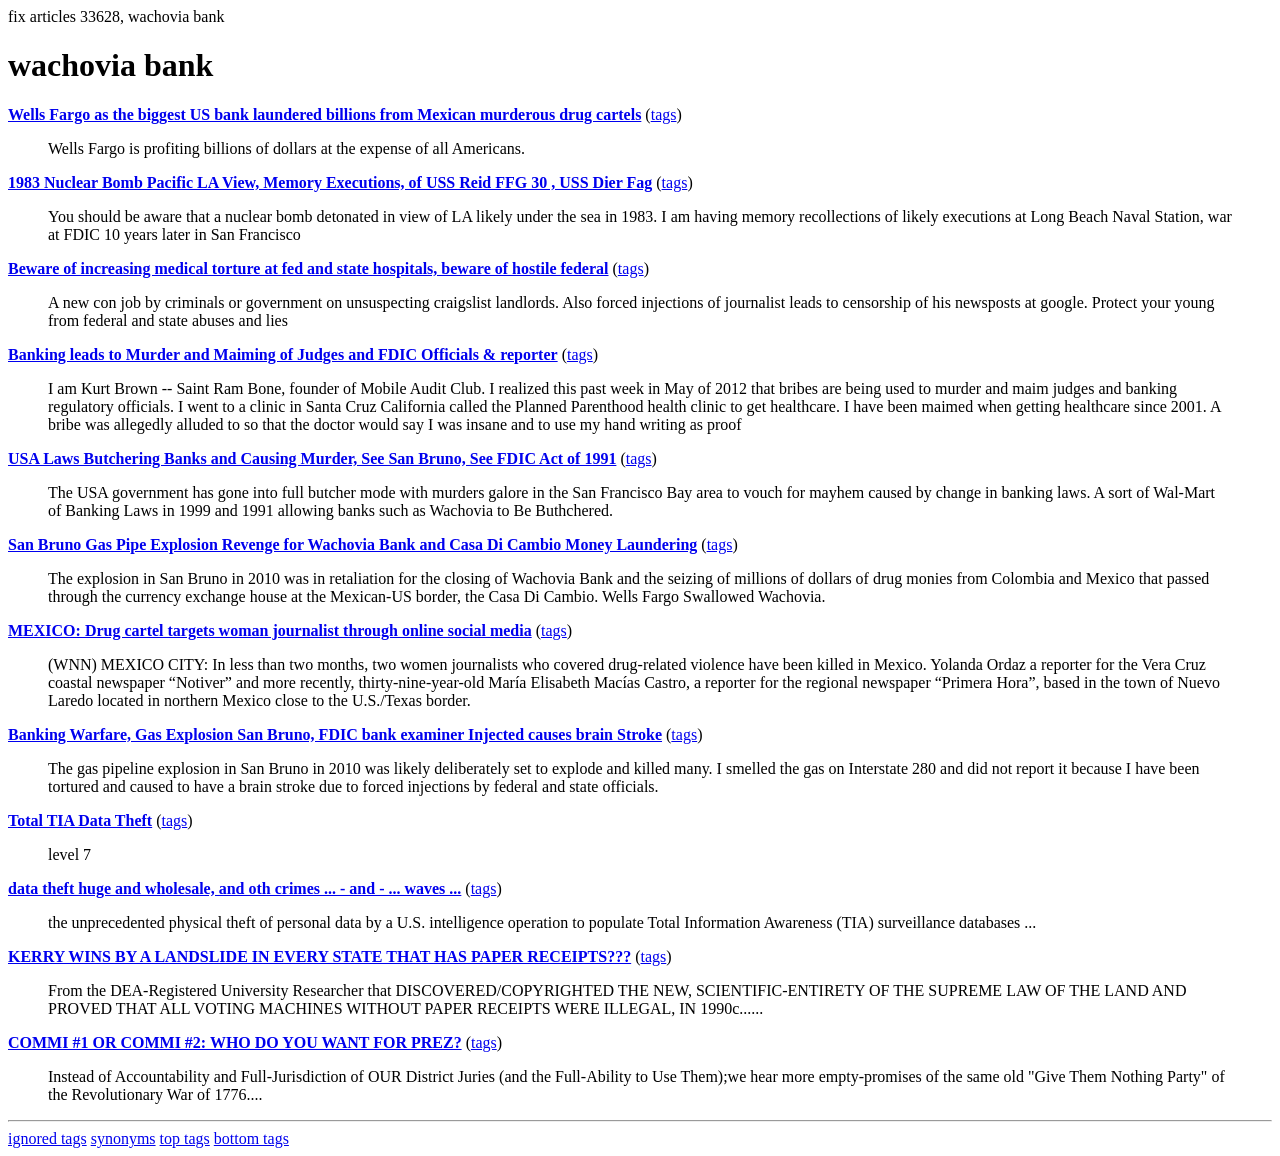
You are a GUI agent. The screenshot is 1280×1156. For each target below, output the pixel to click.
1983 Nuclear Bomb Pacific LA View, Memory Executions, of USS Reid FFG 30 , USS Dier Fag (330, 182)
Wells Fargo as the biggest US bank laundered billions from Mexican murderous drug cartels (324, 114)
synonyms (123, 1138)
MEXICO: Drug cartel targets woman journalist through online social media (270, 630)
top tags (185, 1138)
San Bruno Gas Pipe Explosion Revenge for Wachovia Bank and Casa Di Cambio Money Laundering (352, 544)
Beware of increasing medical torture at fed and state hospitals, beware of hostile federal (308, 268)
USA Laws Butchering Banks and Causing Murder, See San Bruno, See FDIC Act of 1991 (312, 458)
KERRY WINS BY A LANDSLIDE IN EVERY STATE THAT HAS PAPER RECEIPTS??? (319, 956)
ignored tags (47, 1138)
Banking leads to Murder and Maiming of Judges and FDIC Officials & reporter (283, 354)
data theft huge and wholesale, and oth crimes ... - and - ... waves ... (234, 888)
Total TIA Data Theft (80, 820)
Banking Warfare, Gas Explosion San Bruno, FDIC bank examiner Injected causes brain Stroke (335, 734)
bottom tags (251, 1138)
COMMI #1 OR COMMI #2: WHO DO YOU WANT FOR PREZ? (235, 1042)
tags (664, 114)
